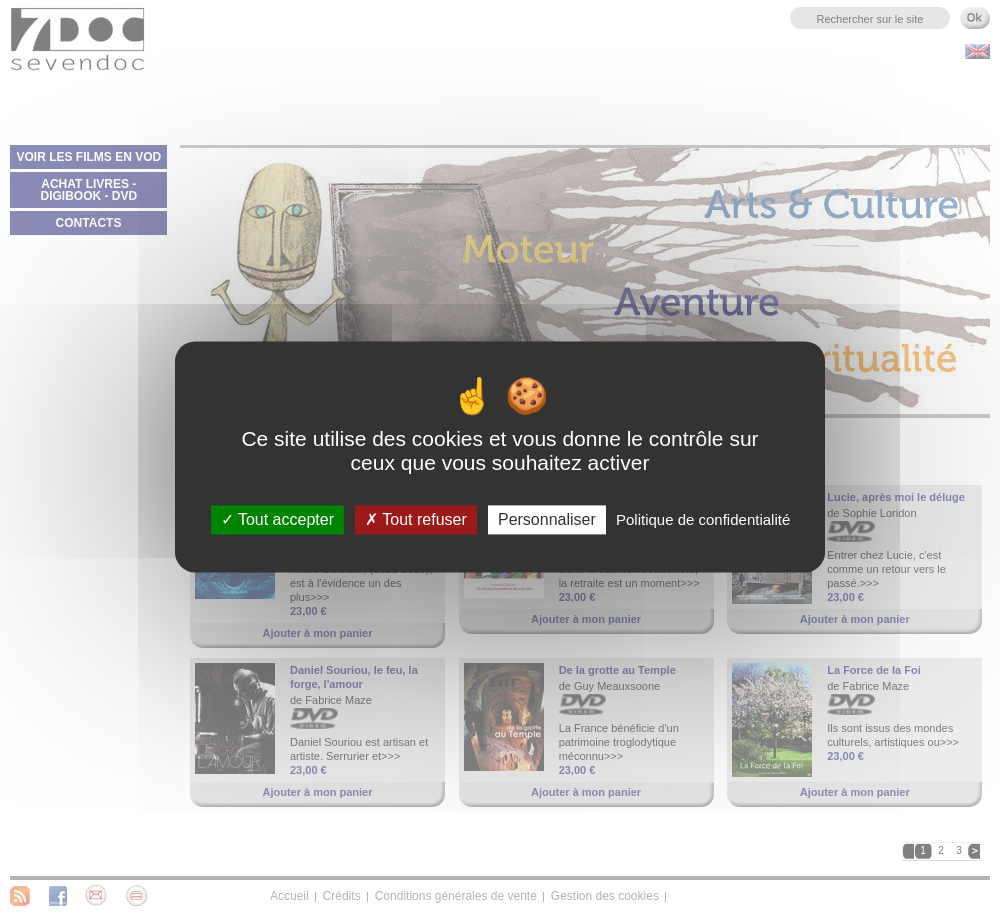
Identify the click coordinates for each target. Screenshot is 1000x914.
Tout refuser (416, 519)
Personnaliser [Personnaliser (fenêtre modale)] (547, 519)
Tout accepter (277, 519)
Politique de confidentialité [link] (703, 519)
